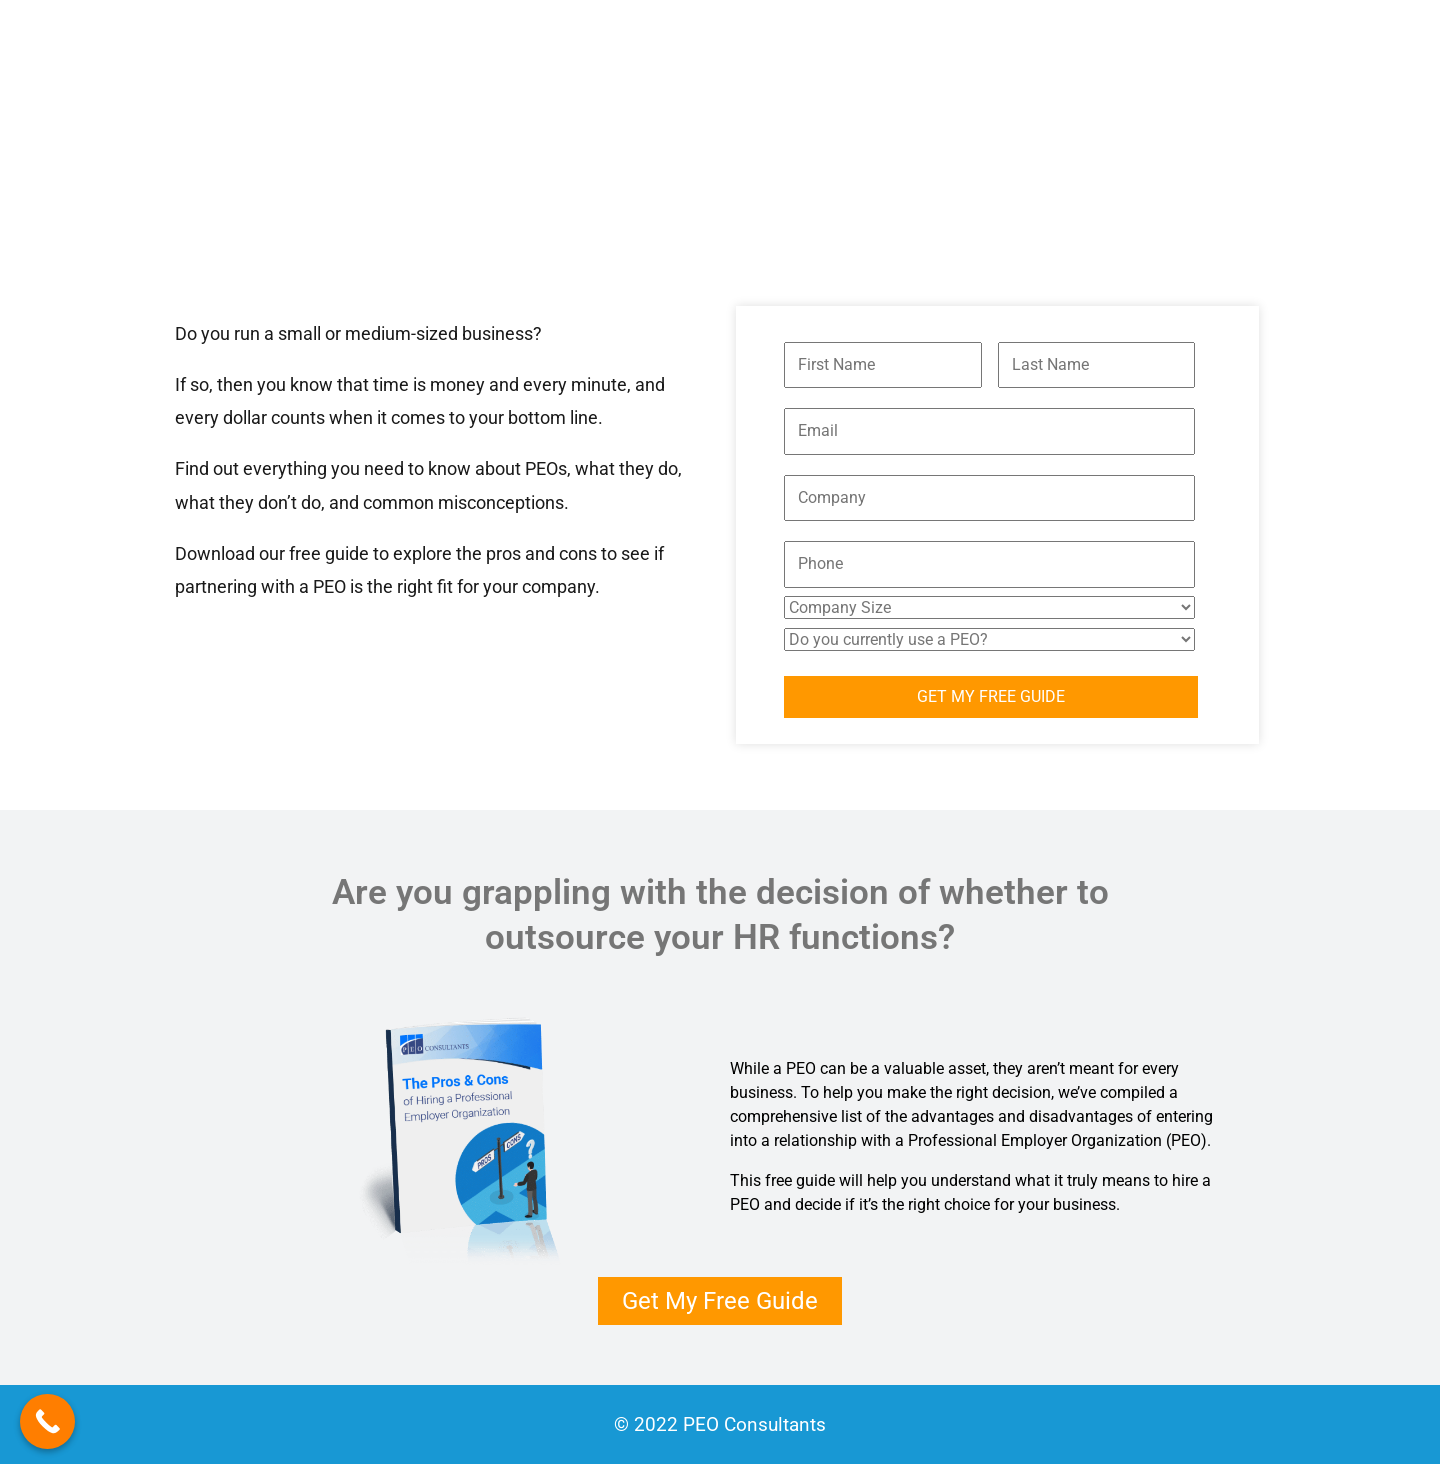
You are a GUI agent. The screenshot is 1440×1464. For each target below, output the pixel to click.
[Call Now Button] (47, 1421)
